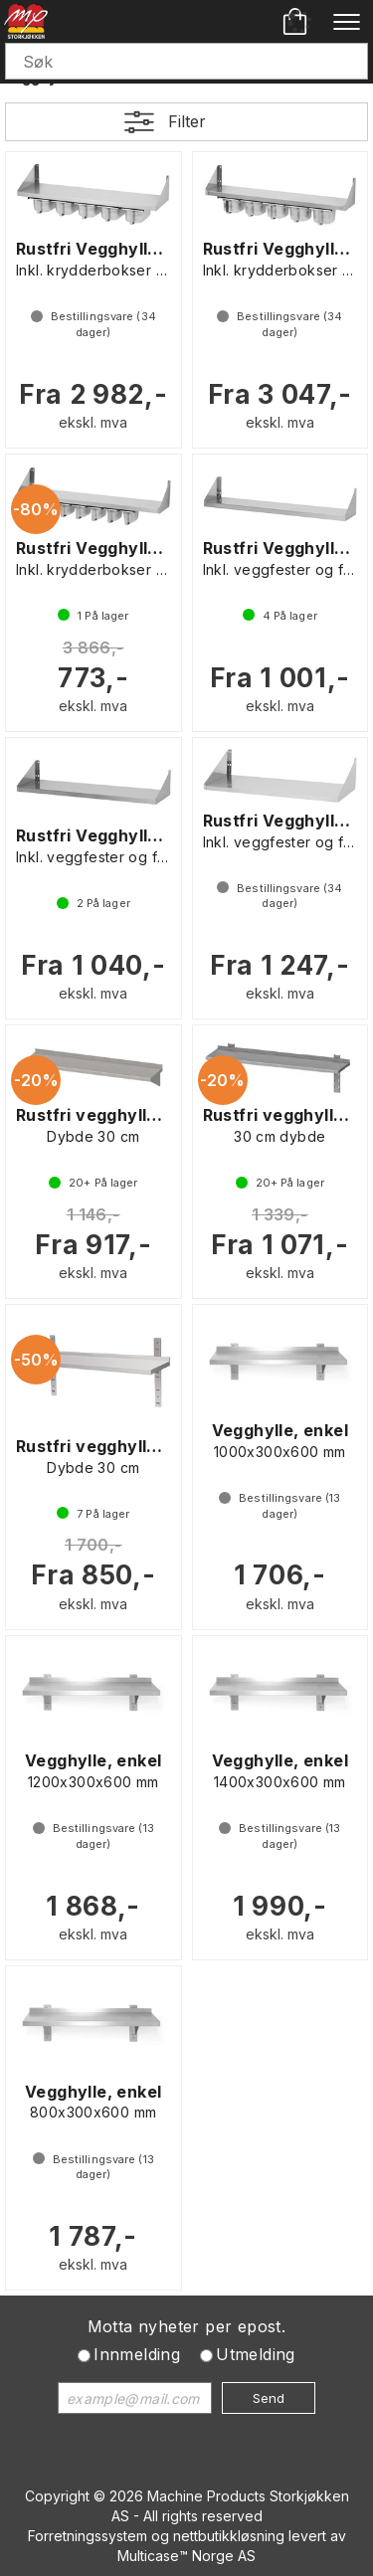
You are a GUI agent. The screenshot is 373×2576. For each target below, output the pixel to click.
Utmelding (255, 2354)
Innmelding (136, 2354)
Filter (187, 121)
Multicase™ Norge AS (186, 2555)
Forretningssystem (87, 2535)
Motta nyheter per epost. (187, 2326)
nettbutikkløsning (228, 2535)
